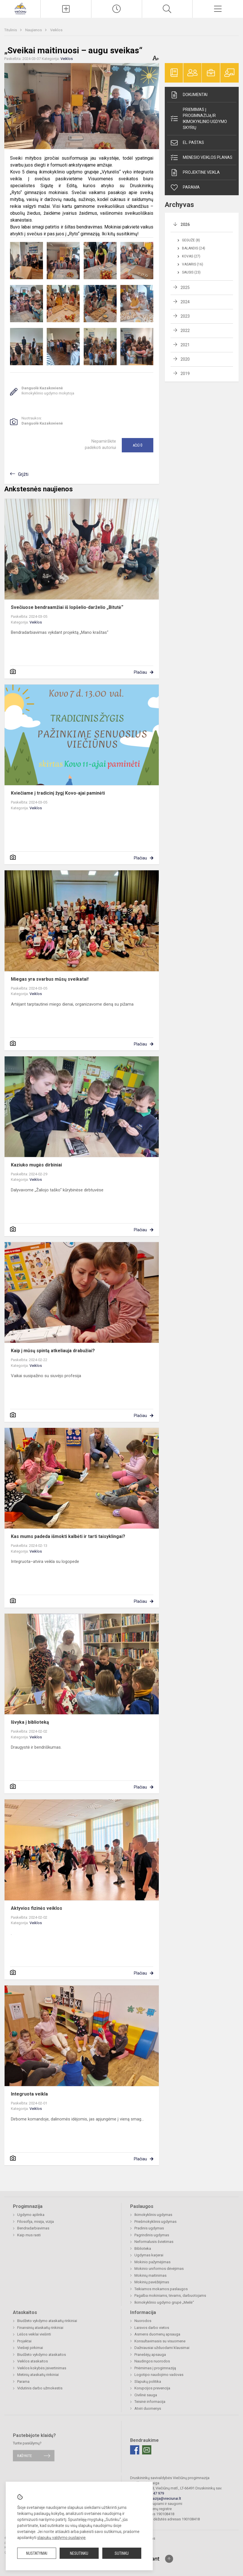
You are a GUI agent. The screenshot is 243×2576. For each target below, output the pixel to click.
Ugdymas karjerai (148, 2255)
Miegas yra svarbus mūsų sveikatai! (50, 979)
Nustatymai (36, 2553)
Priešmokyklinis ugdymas (155, 2221)
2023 (185, 316)
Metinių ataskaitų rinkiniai (38, 2374)
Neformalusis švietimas (153, 2241)
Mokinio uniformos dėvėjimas (159, 2268)
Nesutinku (79, 2553)
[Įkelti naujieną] (66, 9)
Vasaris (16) (192, 264)
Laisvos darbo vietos (151, 2327)
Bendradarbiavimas (33, 2228)
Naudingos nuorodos (152, 2361)
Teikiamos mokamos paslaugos (161, 2289)
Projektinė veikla (195, 172)
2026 (185, 224)
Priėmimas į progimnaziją (155, 2368)
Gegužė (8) (191, 240)
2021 (185, 345)
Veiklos (56, 30)
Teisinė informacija (149, 2401)
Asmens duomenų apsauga (157, 2334)
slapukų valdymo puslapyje (61, 2537)
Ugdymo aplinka (30, 2215)
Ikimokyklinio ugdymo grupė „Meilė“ (164, 2302)
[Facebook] (134, 2449)
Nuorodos (142, 2321)
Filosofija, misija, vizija (35, 2221)
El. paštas (187, 142)
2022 (185, 330)
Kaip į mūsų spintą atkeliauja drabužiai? (53, 1350)
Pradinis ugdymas (149, 2228)
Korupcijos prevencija (152, 2388)
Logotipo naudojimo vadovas (158, 2374)
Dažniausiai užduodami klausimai (161, 2348)
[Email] (146, 2449)
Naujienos (34, 30)
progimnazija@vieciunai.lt (160, 2498)
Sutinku (122, 2553)
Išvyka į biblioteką (30, 1722)
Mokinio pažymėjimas (152, 2262)
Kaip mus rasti (29, 2235)
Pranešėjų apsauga (150, 2354)
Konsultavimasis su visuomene (159, 2341)
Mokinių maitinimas (150, 2275)
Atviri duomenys (147, 2408)
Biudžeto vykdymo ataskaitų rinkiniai (47, 2321)
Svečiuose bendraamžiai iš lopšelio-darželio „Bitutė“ (67, 607)
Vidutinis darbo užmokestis (39, 2388)
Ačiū (137, 445)
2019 (185, 373)
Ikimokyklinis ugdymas (153, 2215)
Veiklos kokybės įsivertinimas (41, 2368)
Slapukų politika (147, 2381)
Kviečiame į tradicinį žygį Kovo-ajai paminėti (58, 793)
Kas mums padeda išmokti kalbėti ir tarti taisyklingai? (68, 1536)
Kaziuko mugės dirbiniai (36, 1165)
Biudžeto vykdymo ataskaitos (41, 2354)
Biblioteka (142, 2248)
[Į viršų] (169, 2559)
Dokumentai (188, 94)
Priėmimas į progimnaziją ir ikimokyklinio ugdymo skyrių (198, 118)
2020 (185, 359)
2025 (185, 287)
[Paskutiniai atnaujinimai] (116, 9)
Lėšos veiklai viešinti (34, 2334)
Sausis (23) (191, 272)
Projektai (24, 2341)
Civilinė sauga (145, 2395)
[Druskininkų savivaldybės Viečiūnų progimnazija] (20, 8)
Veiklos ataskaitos (32, 2361)
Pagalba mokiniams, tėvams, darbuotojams (170, 2295)
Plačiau (140, 672)
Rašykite (24, 2456)
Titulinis (11, 30)
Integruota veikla (29, 2094)
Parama (185, 187)
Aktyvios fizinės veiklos (36, 1908)
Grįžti (23, 474)
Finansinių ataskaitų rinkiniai (40, 2327)
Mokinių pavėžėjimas (151, 2282)
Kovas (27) (191, 256)
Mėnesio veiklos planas (201, 157)
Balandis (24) (193, 248)
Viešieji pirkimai (30, 2348)
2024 (185, 302)
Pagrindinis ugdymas (151, 2235)
